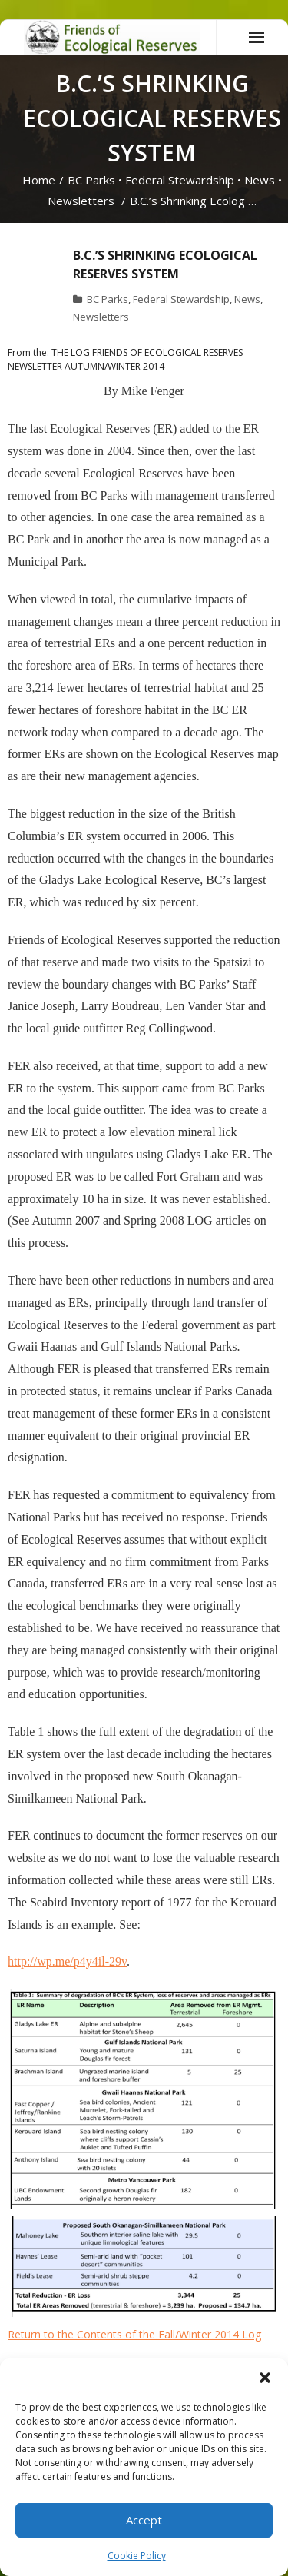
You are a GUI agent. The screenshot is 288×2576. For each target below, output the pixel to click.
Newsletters (81, 200)
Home (38, 180)
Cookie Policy (137, 2555)
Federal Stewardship (179, 180)
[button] (265, 2377)
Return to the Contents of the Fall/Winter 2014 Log (134, 2334)
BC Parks (91, 180)
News (259, 180)
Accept (144, 2520)
